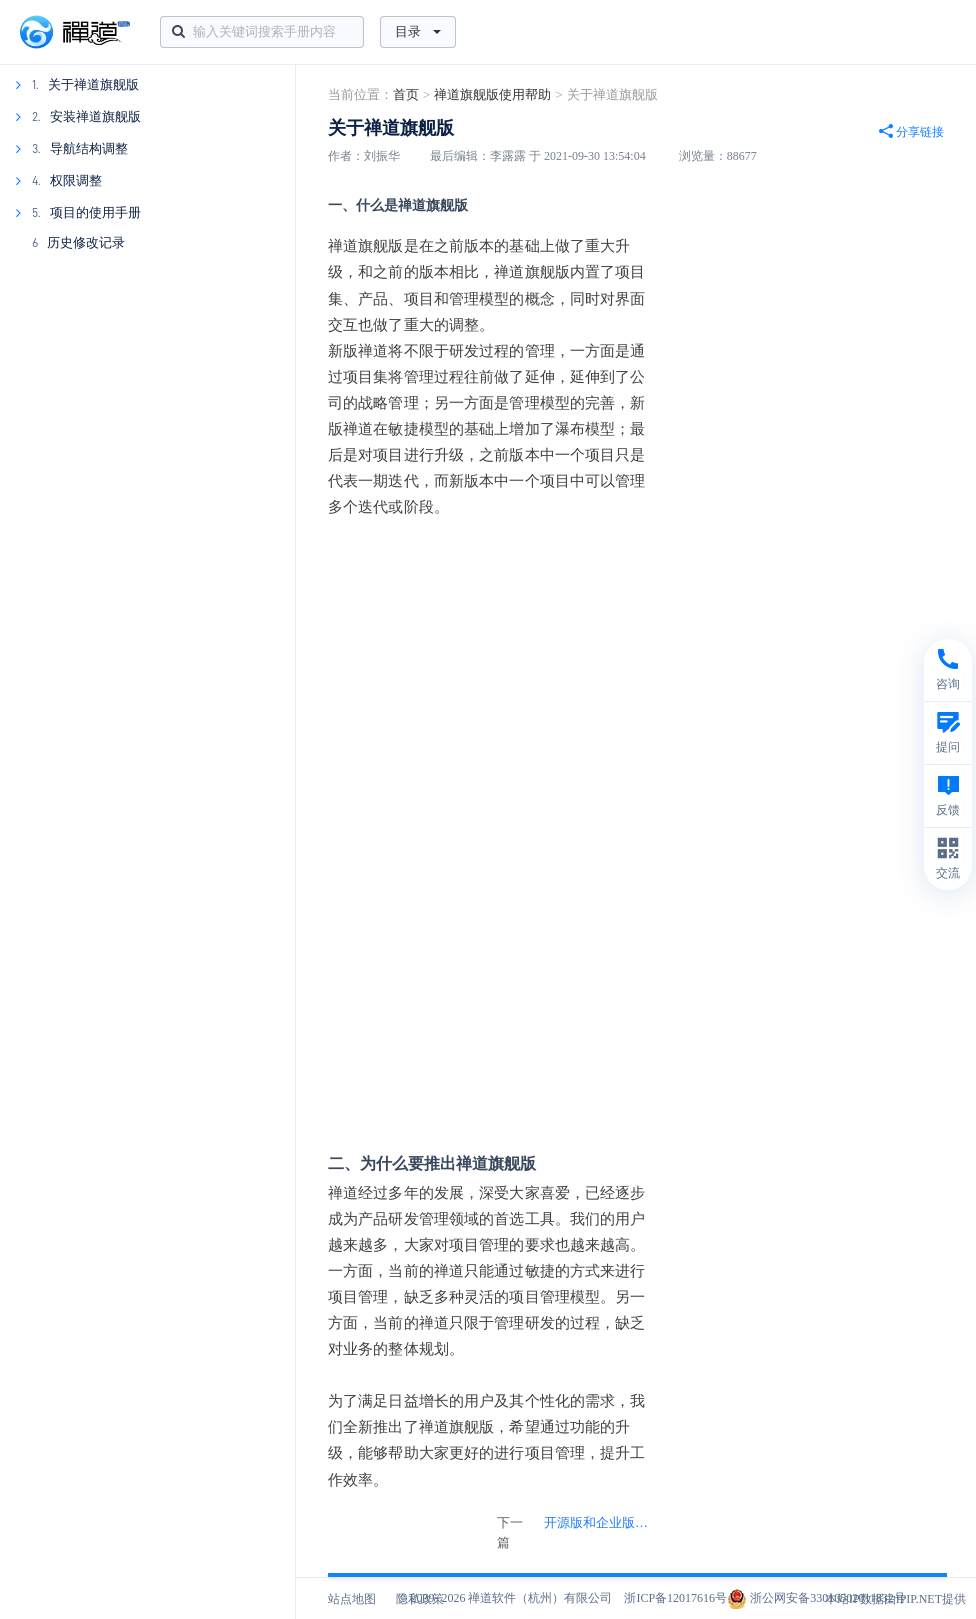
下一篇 (578, 1533)
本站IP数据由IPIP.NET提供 (895, 1599)
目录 (418, 31)
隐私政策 (420, 1599)
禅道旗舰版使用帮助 (492, 94)
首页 (406, 94)
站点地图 (352, 1599)
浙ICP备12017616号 (675, 1598)
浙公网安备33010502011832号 (816, 1598)
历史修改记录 (86, 242)
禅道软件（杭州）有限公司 (540, 1598)
